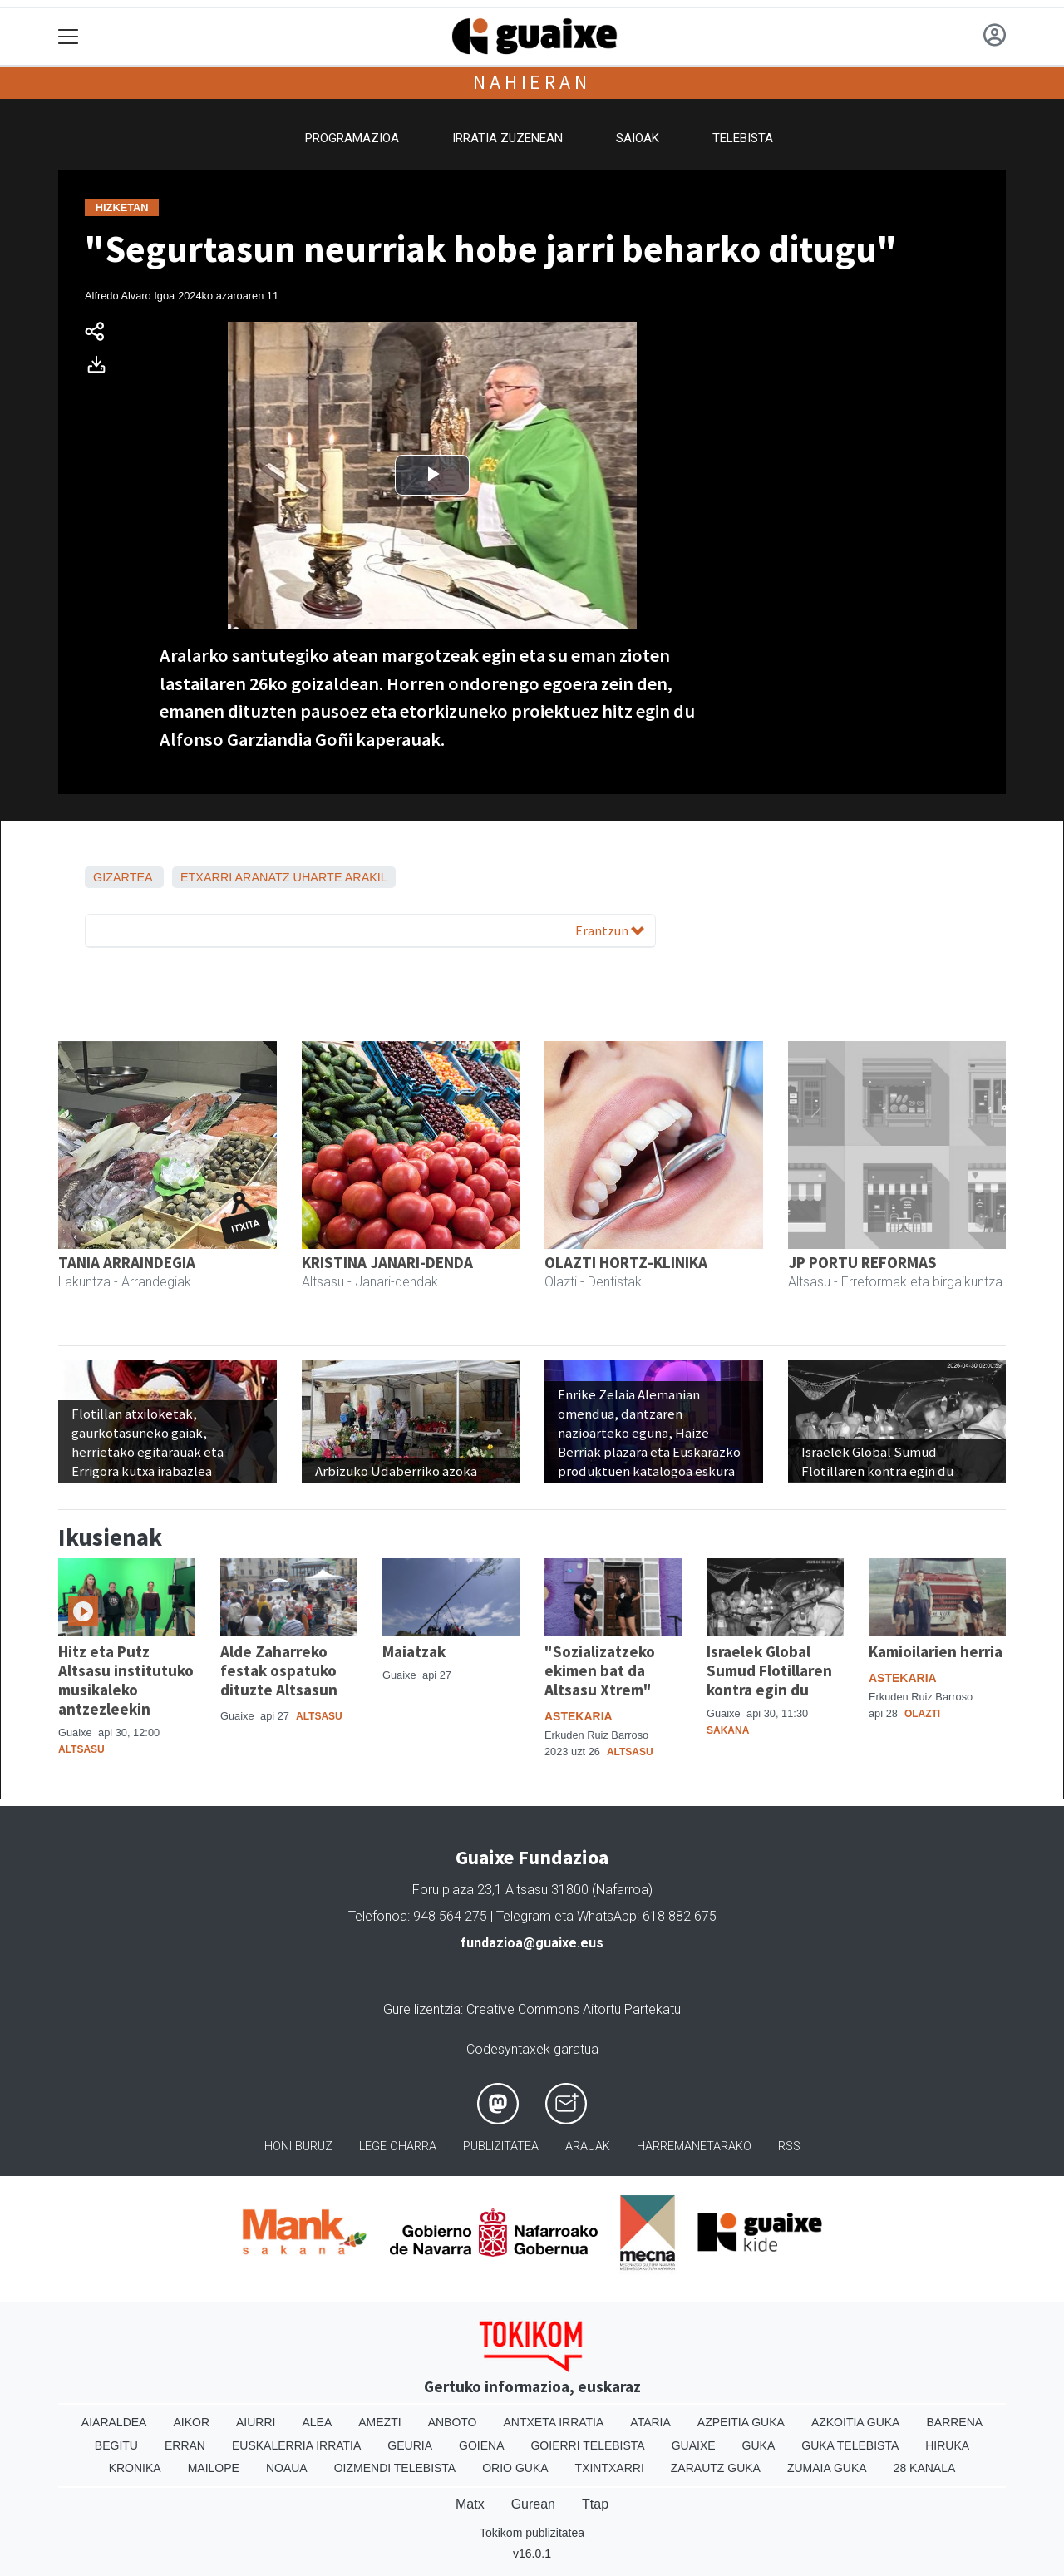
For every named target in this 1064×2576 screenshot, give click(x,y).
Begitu (116, 2445)
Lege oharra (397, 2146)
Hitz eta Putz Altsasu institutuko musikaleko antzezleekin (126, 1680)
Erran (185, 2445)
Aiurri (255, 2422)
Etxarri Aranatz (235, 877)
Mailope (213, 2468)
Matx (470, 2504)
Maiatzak (414, 1651)
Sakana (728, 1730)
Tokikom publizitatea (532, 2532)
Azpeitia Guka (741, 2422)
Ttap (595, 2504)
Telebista (742, 138)
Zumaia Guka (827, 2468)
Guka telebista (850, 2445)
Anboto (452, 2422)
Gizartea (122, 877)
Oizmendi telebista (395, 2468)
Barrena (954, 2422)
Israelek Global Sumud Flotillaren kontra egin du (769, 1670)
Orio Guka (515, 2468)
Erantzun (609, 930)
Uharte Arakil (340, 877)
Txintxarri (609, 2468)
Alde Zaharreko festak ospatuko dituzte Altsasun (278, 1670)
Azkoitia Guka (855, 2422)
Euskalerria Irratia (296, 2445)
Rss (789, 2146)
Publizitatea (501, 2146)
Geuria (409, 2445)
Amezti (379, 2422)
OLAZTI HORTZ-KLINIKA (625, 1262)
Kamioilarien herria (935, 1651)
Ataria (650, 2422)
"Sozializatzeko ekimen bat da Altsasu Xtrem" (599, 1670)
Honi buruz (298, 2146)
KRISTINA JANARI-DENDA (387, 1262)
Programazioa (352, 138)
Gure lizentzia (422, 2009)
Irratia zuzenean (507, 138)
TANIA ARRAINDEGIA (126, 1262)
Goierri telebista (587, 2445)
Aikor (191, 2422)
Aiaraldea (114, 2422)
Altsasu (81, 1749)
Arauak (587, 2146)
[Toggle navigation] (68, 37)
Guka (759, 2445)
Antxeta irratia (554, 2422)
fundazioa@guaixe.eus (532, 1943)
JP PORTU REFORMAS (862, 1262)
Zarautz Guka (716, 2468)
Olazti (922, 1714)
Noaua (287, 2468)
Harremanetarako (694, 2146)
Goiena (481, 2445)
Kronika (135, 2468)
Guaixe (694, 2445)
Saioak (637, 138)
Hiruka (947, 2445)
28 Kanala (925, 2468)
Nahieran (531, 82)
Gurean (533, 2504)
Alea (317, 2422)
